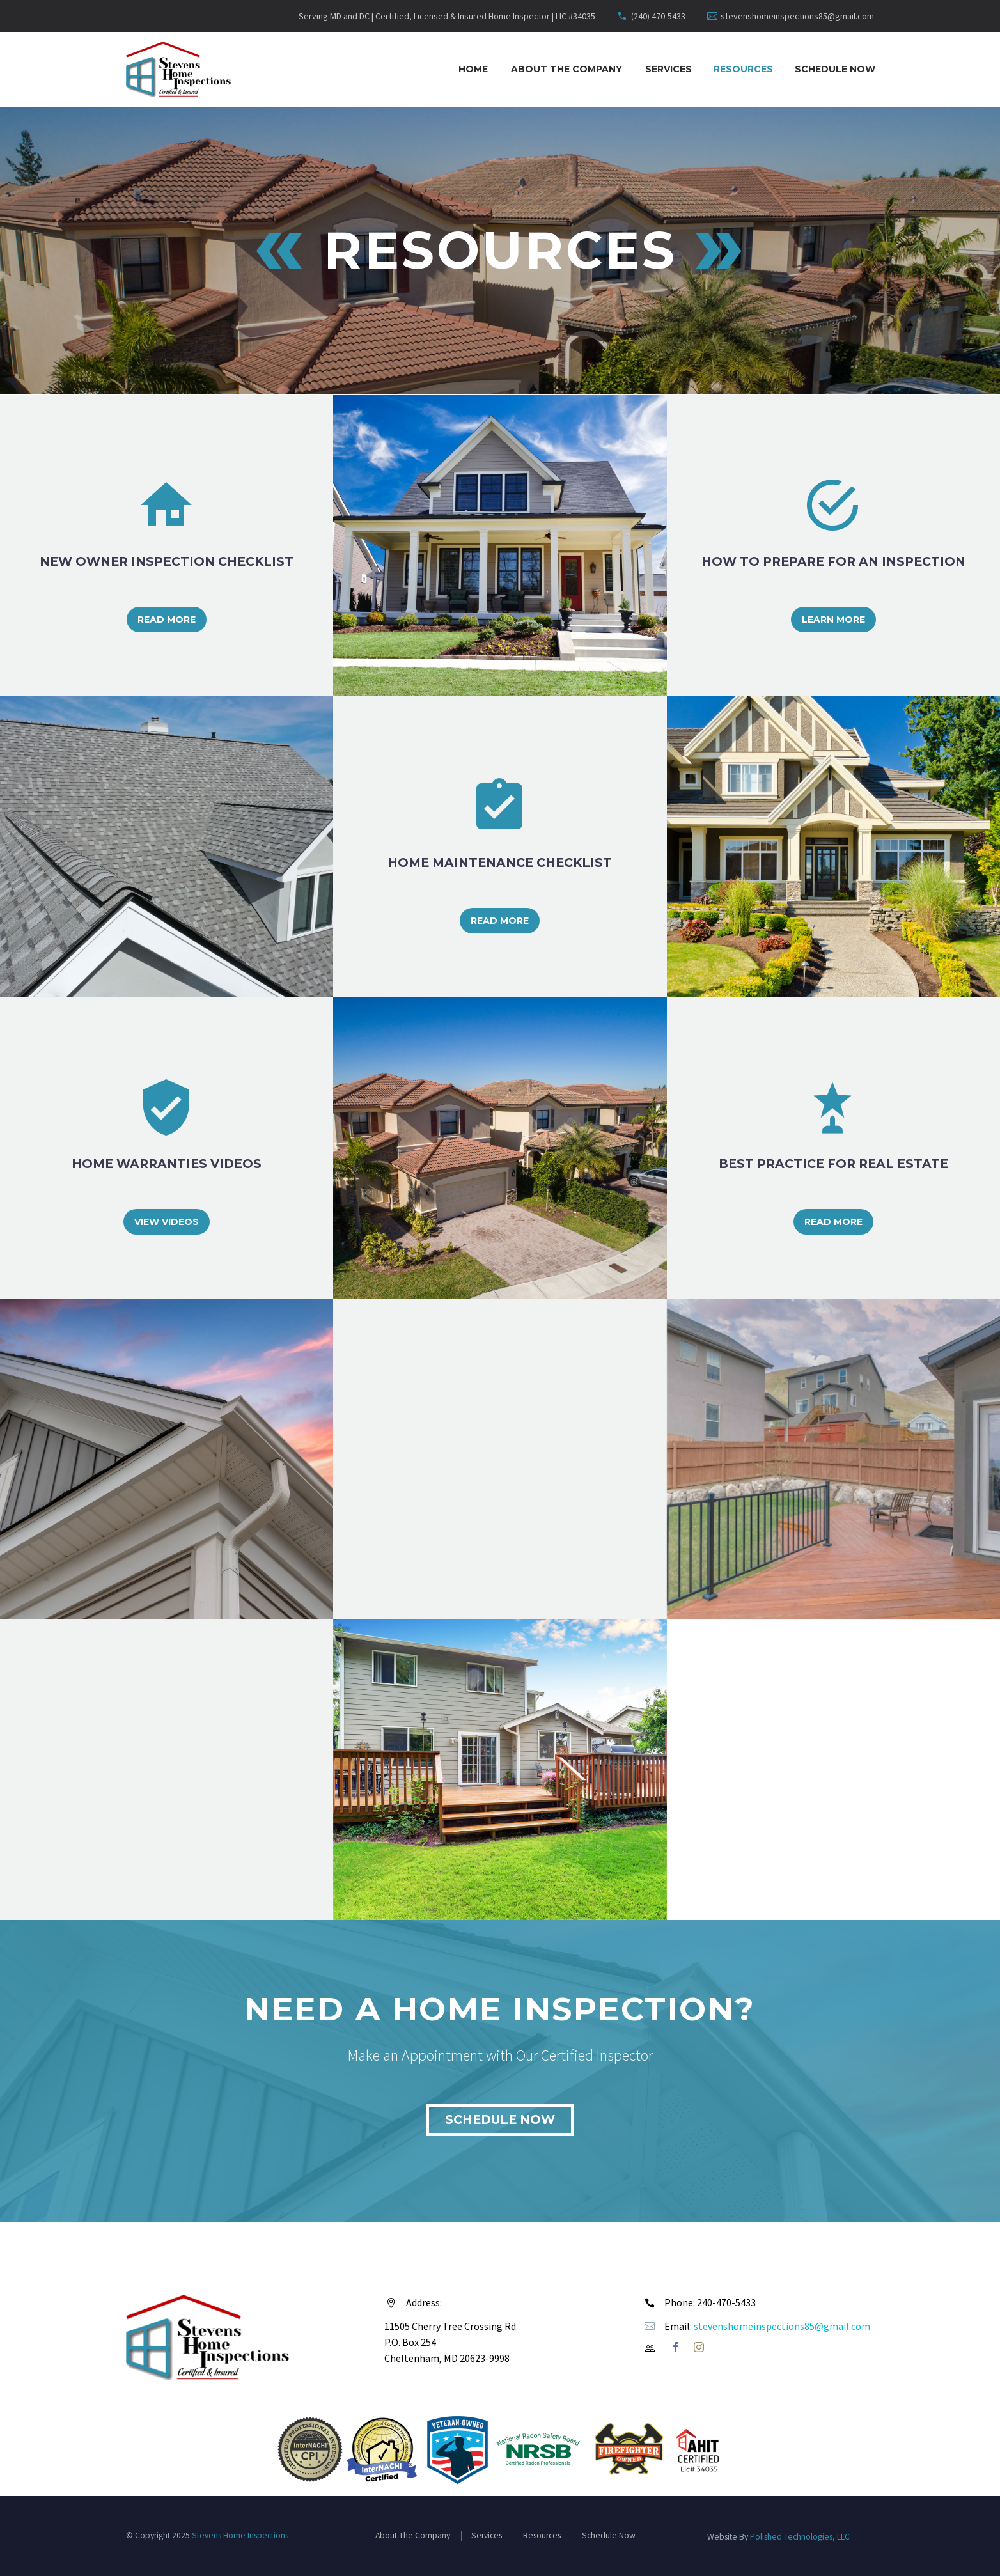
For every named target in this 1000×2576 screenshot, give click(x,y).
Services (668, 69)
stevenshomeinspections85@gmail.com (797, 16)
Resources (743, 69)
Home (473, 69)
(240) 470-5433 (658, 16)
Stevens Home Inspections (240, 2535)
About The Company (566, 69)
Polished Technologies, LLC (800, 2536)
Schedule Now (835, 69)
